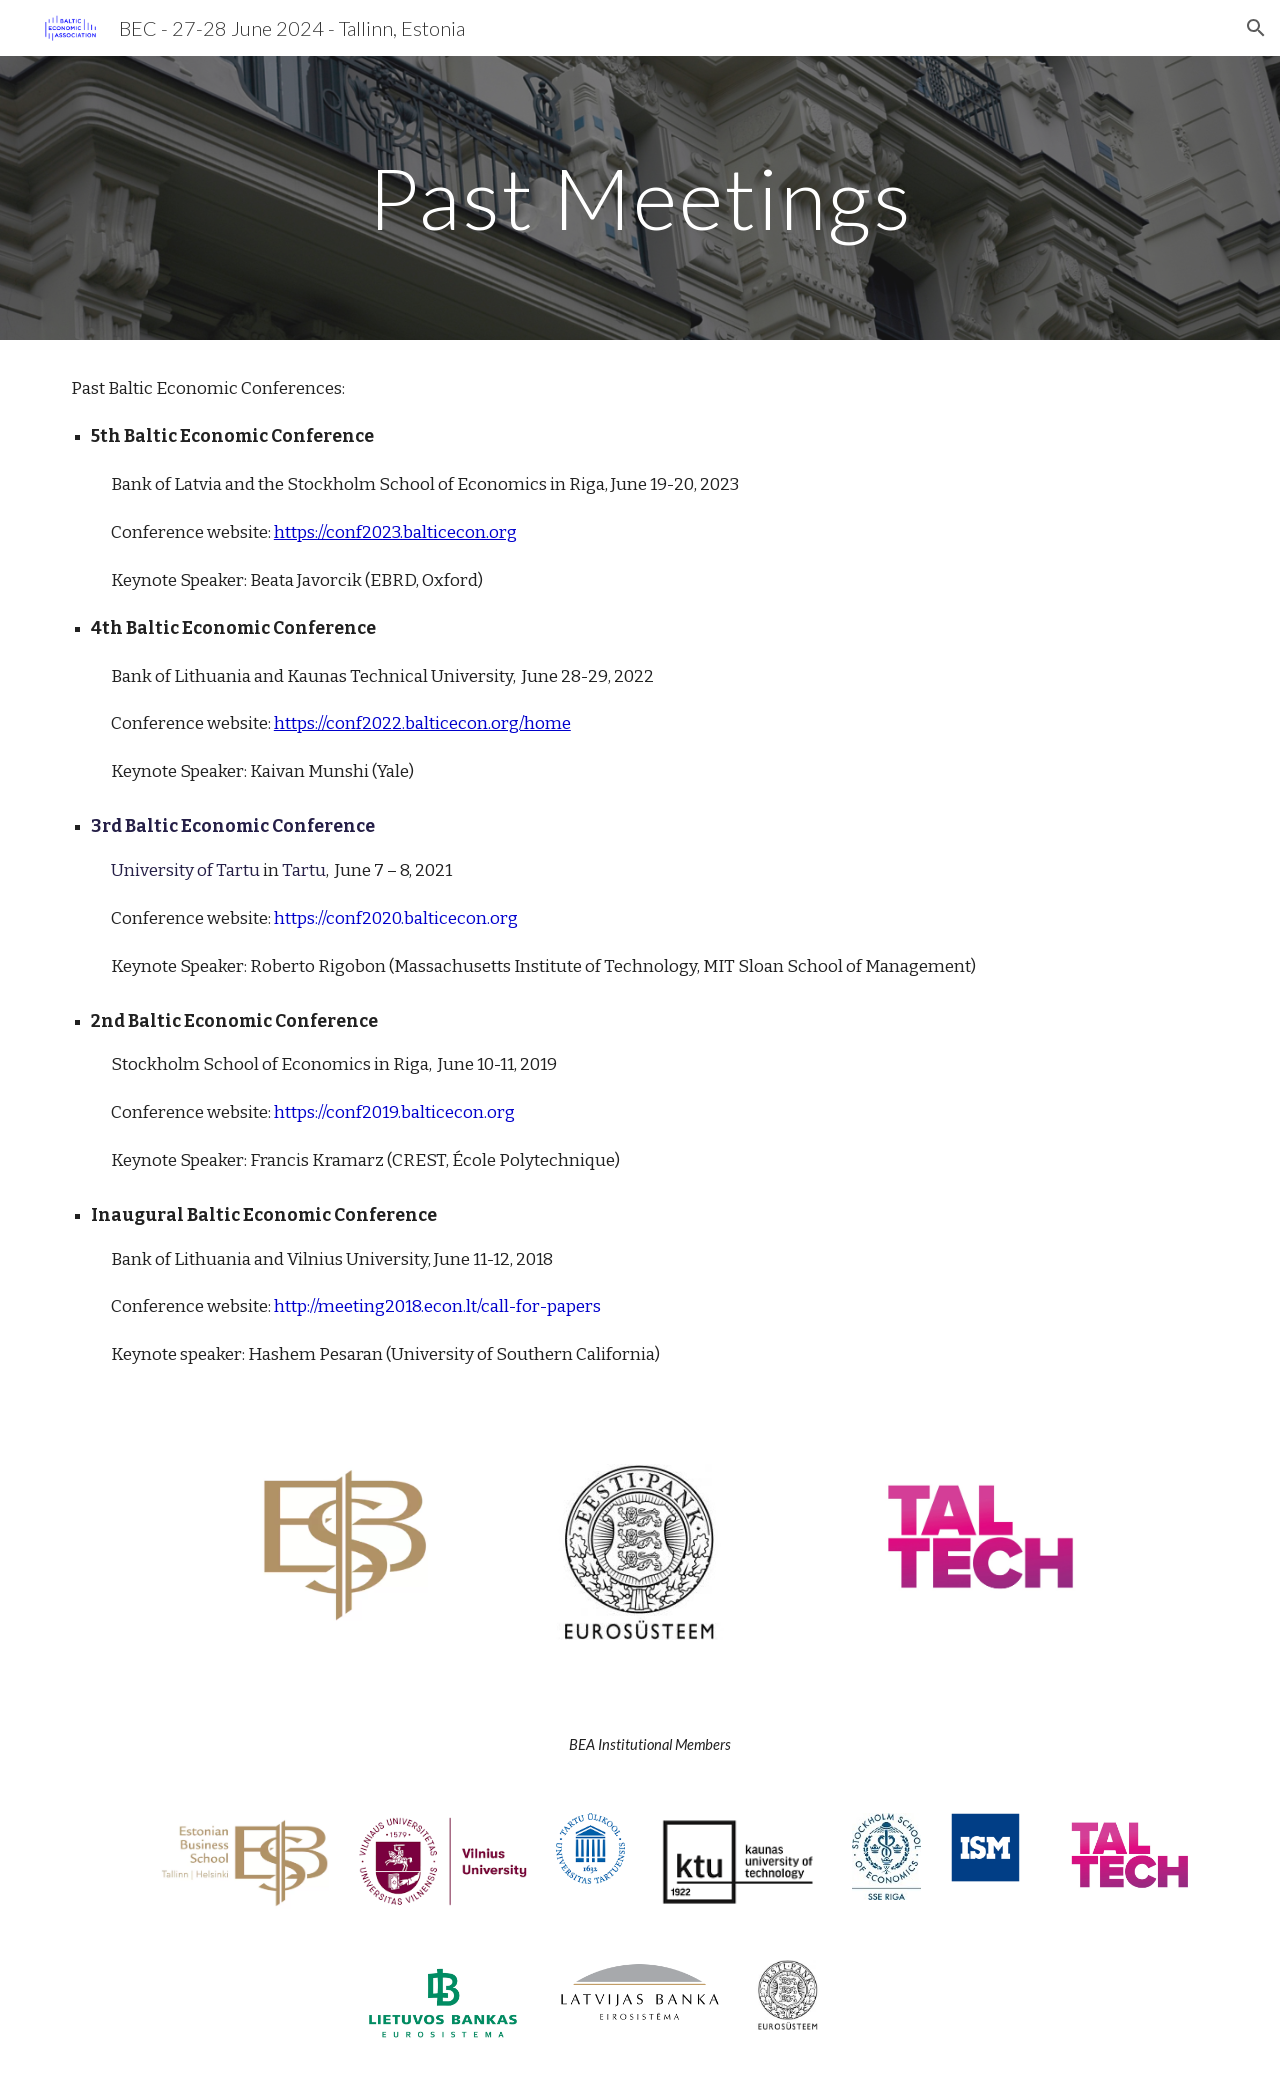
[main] (640, 197)
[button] (1256, 28)
